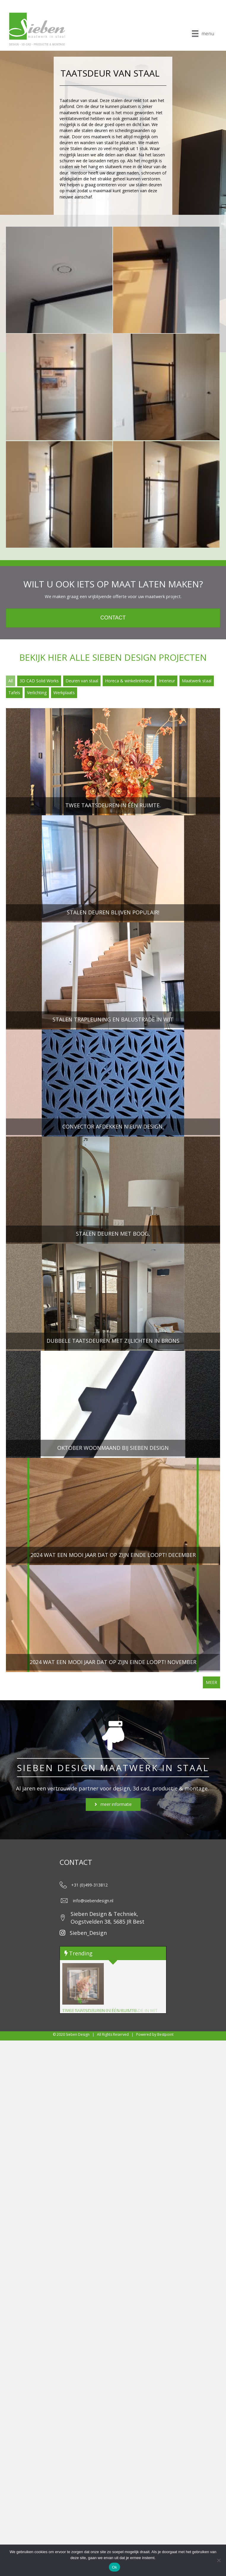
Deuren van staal (82, 681)
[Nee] (219, 2560)
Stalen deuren (83, 148)
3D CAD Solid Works (39, 681)
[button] (113, 1804)
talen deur (122, 100)
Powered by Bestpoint (154, 2034)
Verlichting (37, 692)
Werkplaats (64, 692)
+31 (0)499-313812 (89, 1885)
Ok (114, 2567)
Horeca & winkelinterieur (128, 681)
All (10, 681)
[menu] (203, 33)
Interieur (167, 681)
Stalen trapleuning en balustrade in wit (110, 2010)
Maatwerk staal (196, 681)
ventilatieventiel (74, 118)
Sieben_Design (88, 1932)
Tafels (14, 692)
